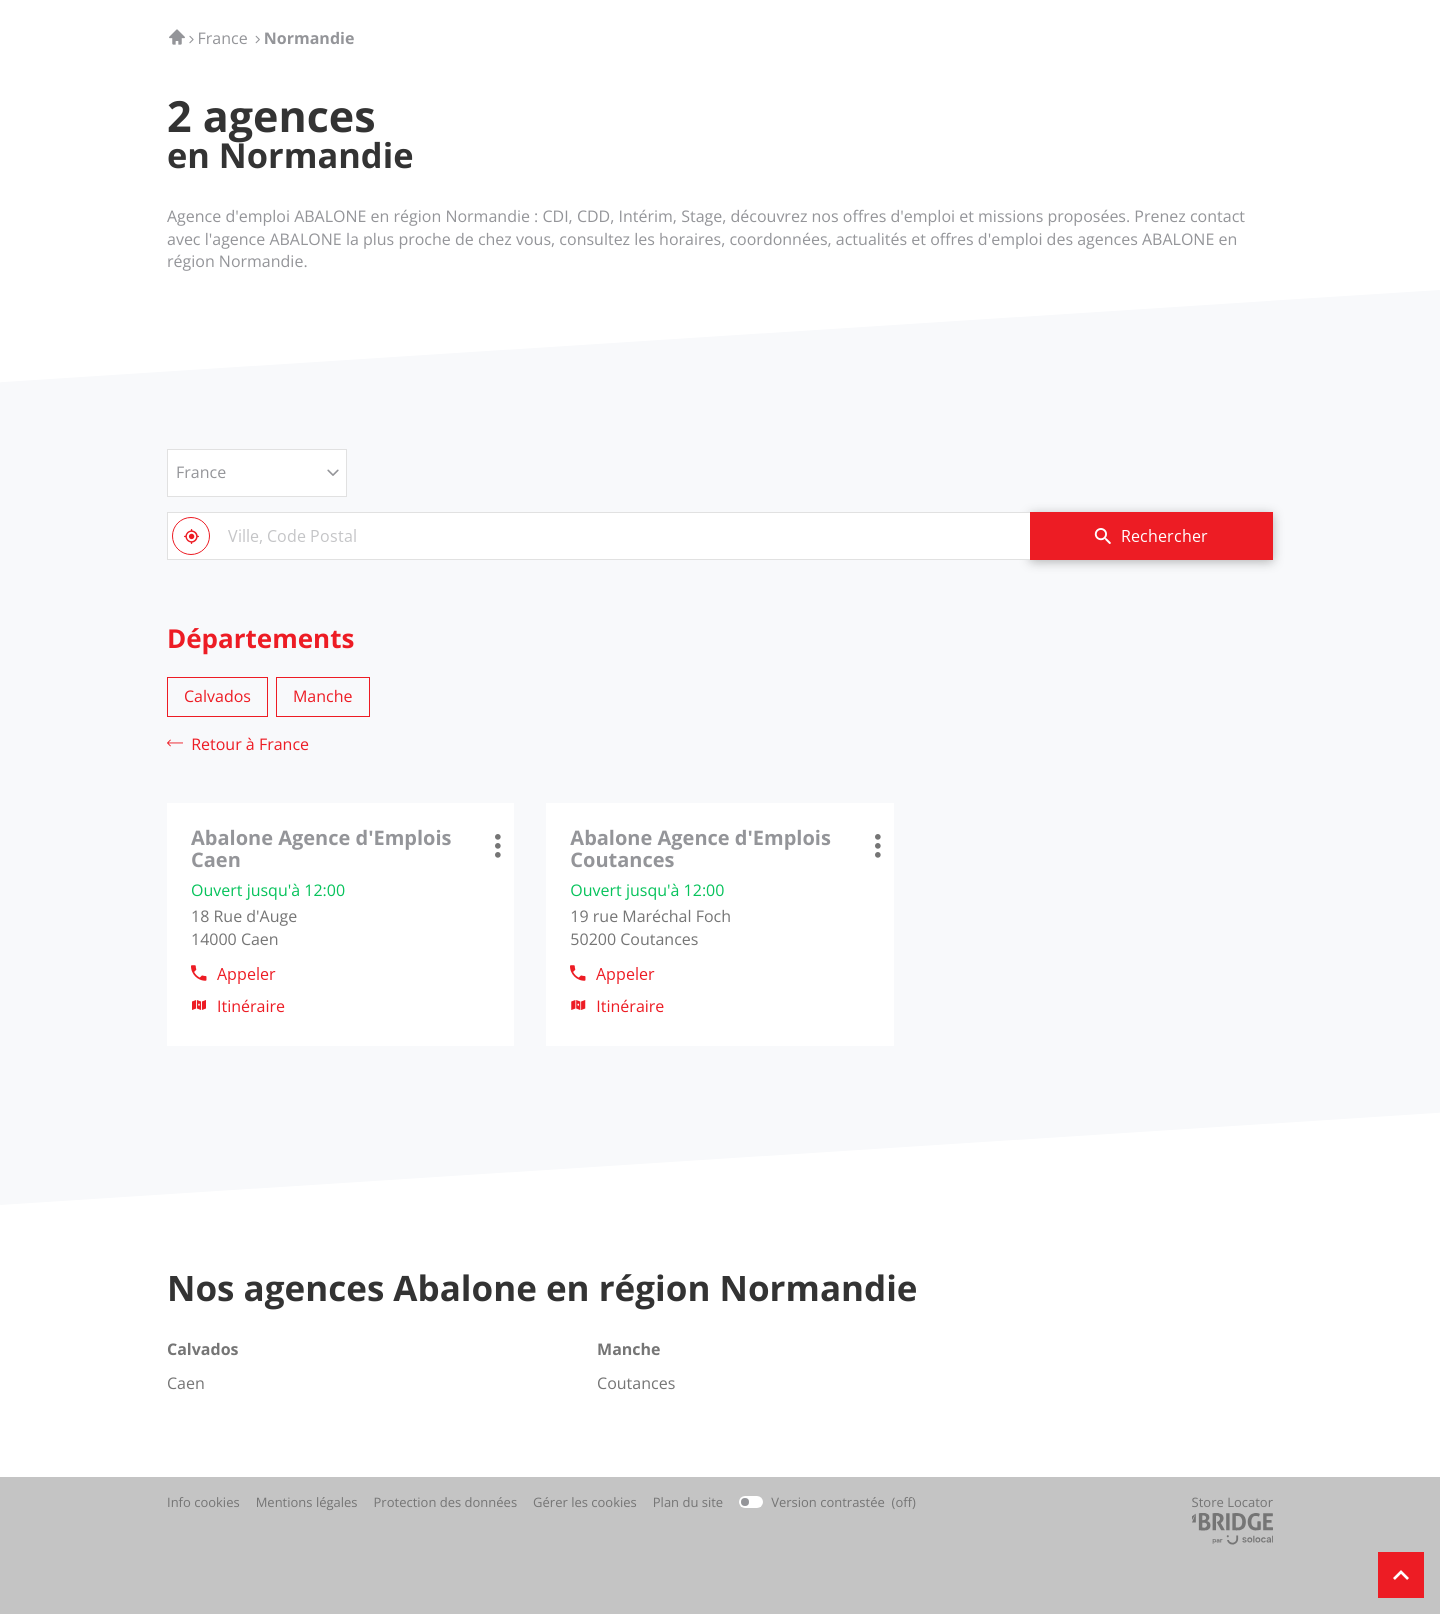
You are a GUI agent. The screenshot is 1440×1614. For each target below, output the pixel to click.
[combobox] (598, 536)
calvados (217, 696)
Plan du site (688, 1502)
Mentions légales (307, 1502)
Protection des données (446, 1502)
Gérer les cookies (585, 1502)
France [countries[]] (201, 472)
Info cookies (203, 1502)
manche (323, 696)
